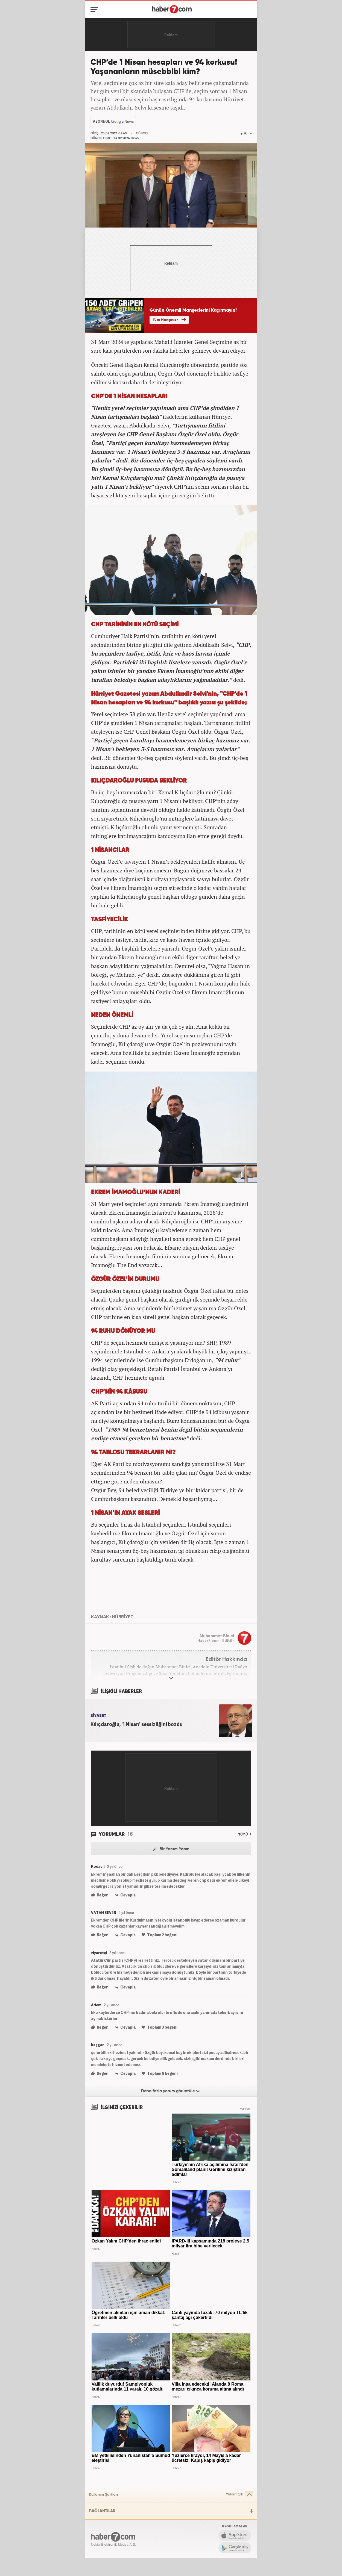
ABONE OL (101, 121)
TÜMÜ (244, 1834)
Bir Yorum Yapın (171, 1849)
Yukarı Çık (239, 2494)
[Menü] (95, 9)
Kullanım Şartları (103, 2495)
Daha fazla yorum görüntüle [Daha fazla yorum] (170, 2091)
